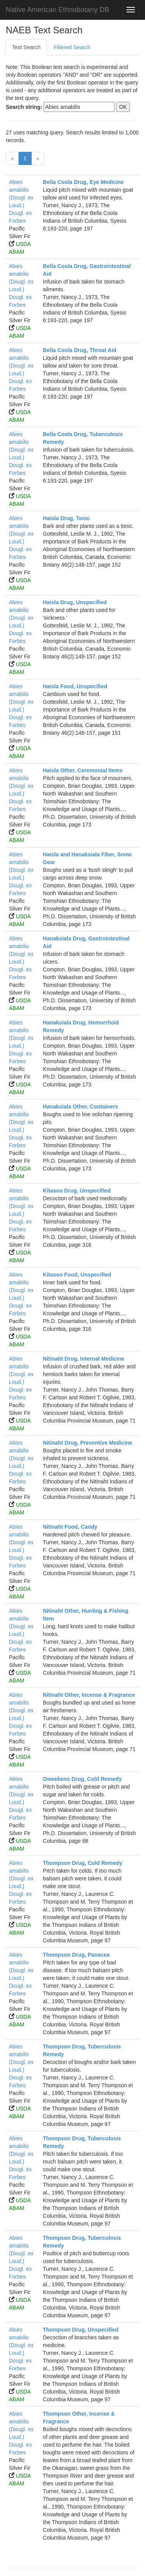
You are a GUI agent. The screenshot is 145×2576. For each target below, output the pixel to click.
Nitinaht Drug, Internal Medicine (84, 1359)
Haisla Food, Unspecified (75, 686)
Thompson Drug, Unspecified (80, 2330)
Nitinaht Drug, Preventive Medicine (87, 1443)
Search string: (24, 107)
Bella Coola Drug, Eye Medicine (83, 182)
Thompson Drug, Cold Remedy (82, 1863)
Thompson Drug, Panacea (76, 1955)
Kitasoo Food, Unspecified (77, 1275)
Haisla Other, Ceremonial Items (83, 770)
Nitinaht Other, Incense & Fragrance (89, 1695)
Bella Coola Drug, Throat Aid (79, 350)
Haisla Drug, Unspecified (75, 602)
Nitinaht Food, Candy (70, 1527)
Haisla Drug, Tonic (66, 518)
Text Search (26, 47)
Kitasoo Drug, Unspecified (77, 1190)
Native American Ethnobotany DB (57, 10)
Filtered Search (72, 47)
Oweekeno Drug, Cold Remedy (82, 1779)
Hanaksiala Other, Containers (80, 1106)
